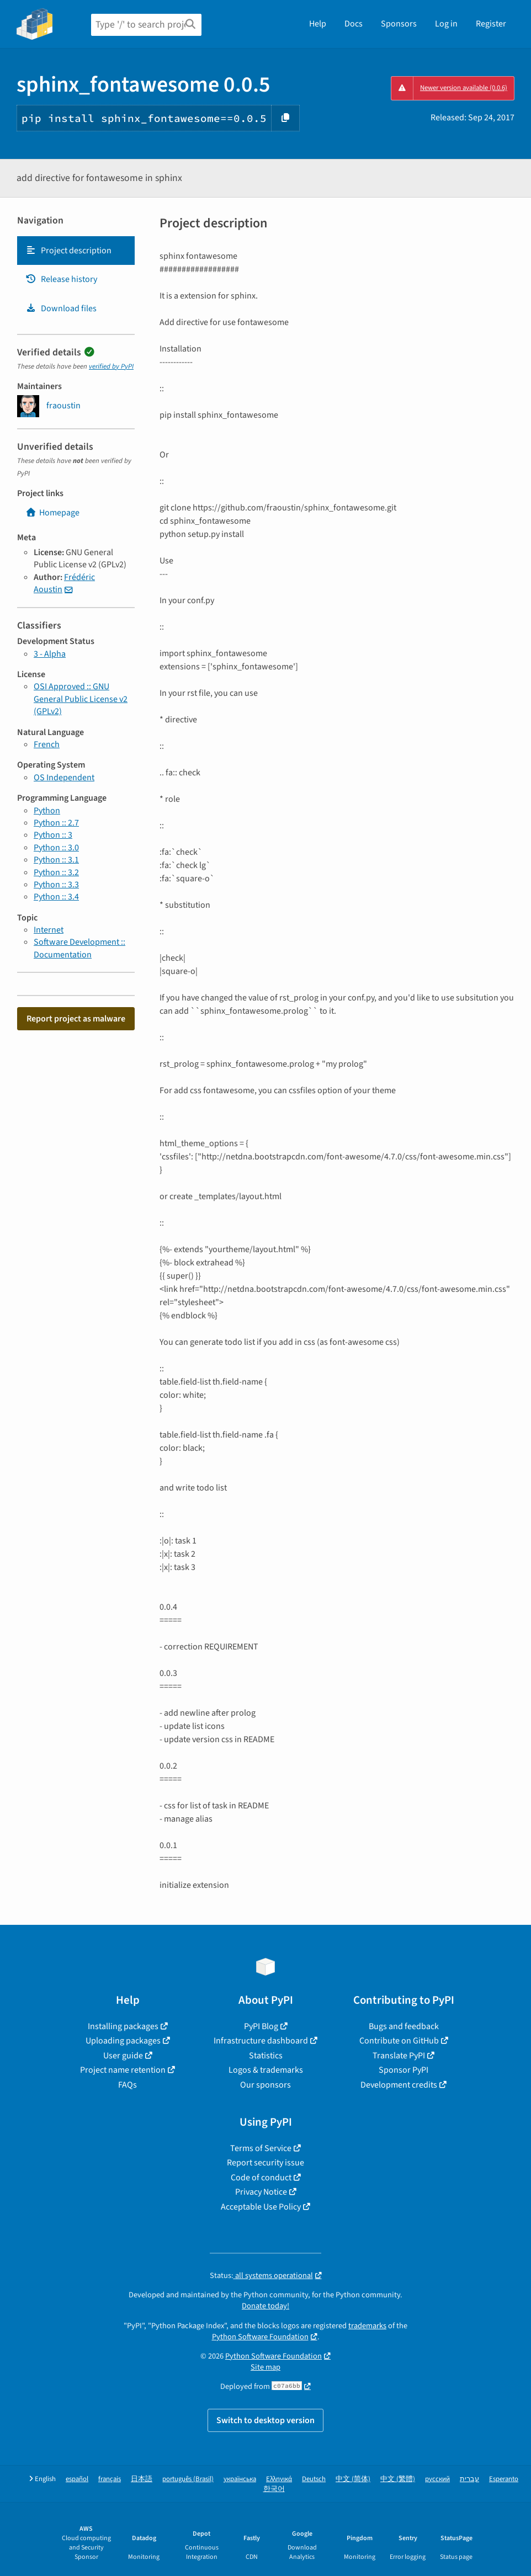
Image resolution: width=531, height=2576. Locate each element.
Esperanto (503, 2479)
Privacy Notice (261, 2192)
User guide (123, 2056)
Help (317, 24)
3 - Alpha (50, 654)
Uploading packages (123, 2041)
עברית (469, 2479)
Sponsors (399, 24)
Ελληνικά (279, 2479)
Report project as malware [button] (75, 1019)
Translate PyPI (399, 2056)
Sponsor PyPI (403, 2070)
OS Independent (64, 777)
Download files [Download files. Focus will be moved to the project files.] (61, 308)
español (77, 2479)
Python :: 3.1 (56, 860)
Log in (446, 24)
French (47, 744)
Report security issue (265, 2163)
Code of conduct (261, 2177)
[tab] (76, 250)
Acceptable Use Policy (261, 2207)
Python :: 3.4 (56, 897)
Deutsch (314, 2479)
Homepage (52, 513)
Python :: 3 (53, 835)
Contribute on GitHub (399, 2041)
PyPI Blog (261, 2026)
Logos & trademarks (266, 2070)
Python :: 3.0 (56, 848)
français (109, 2479)
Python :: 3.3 (56, 885)
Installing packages (123, 2026)
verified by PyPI (111, 366)
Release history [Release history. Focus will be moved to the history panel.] (61, 279)
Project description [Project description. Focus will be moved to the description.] (68, 250)
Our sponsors (265, 2085)
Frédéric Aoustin (64, 583)
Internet (48, 930)
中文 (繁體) (397, 2479)
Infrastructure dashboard (261, 2041)
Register (491, 24)
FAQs (127, 2085)
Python (47, 811)
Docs (353, 24)
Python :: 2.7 (56, 823)
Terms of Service (260, 2148)
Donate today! (265, 2306)
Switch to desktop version (265, 2420)
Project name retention (123, 2070)
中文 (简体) (353, 2479)
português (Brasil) (188, 2479)
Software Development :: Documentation (79, 948)
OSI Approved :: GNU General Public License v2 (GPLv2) (81, 698)
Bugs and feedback (404, 2026)
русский (437, 2479)
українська (240, 2479)
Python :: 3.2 (56, 872)
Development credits (398, 2085)
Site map (265, 2367)
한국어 (274, 2489)
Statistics (266, 2056)
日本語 (141, 2479)
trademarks (367, 2326)
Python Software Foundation (260, 2337)
